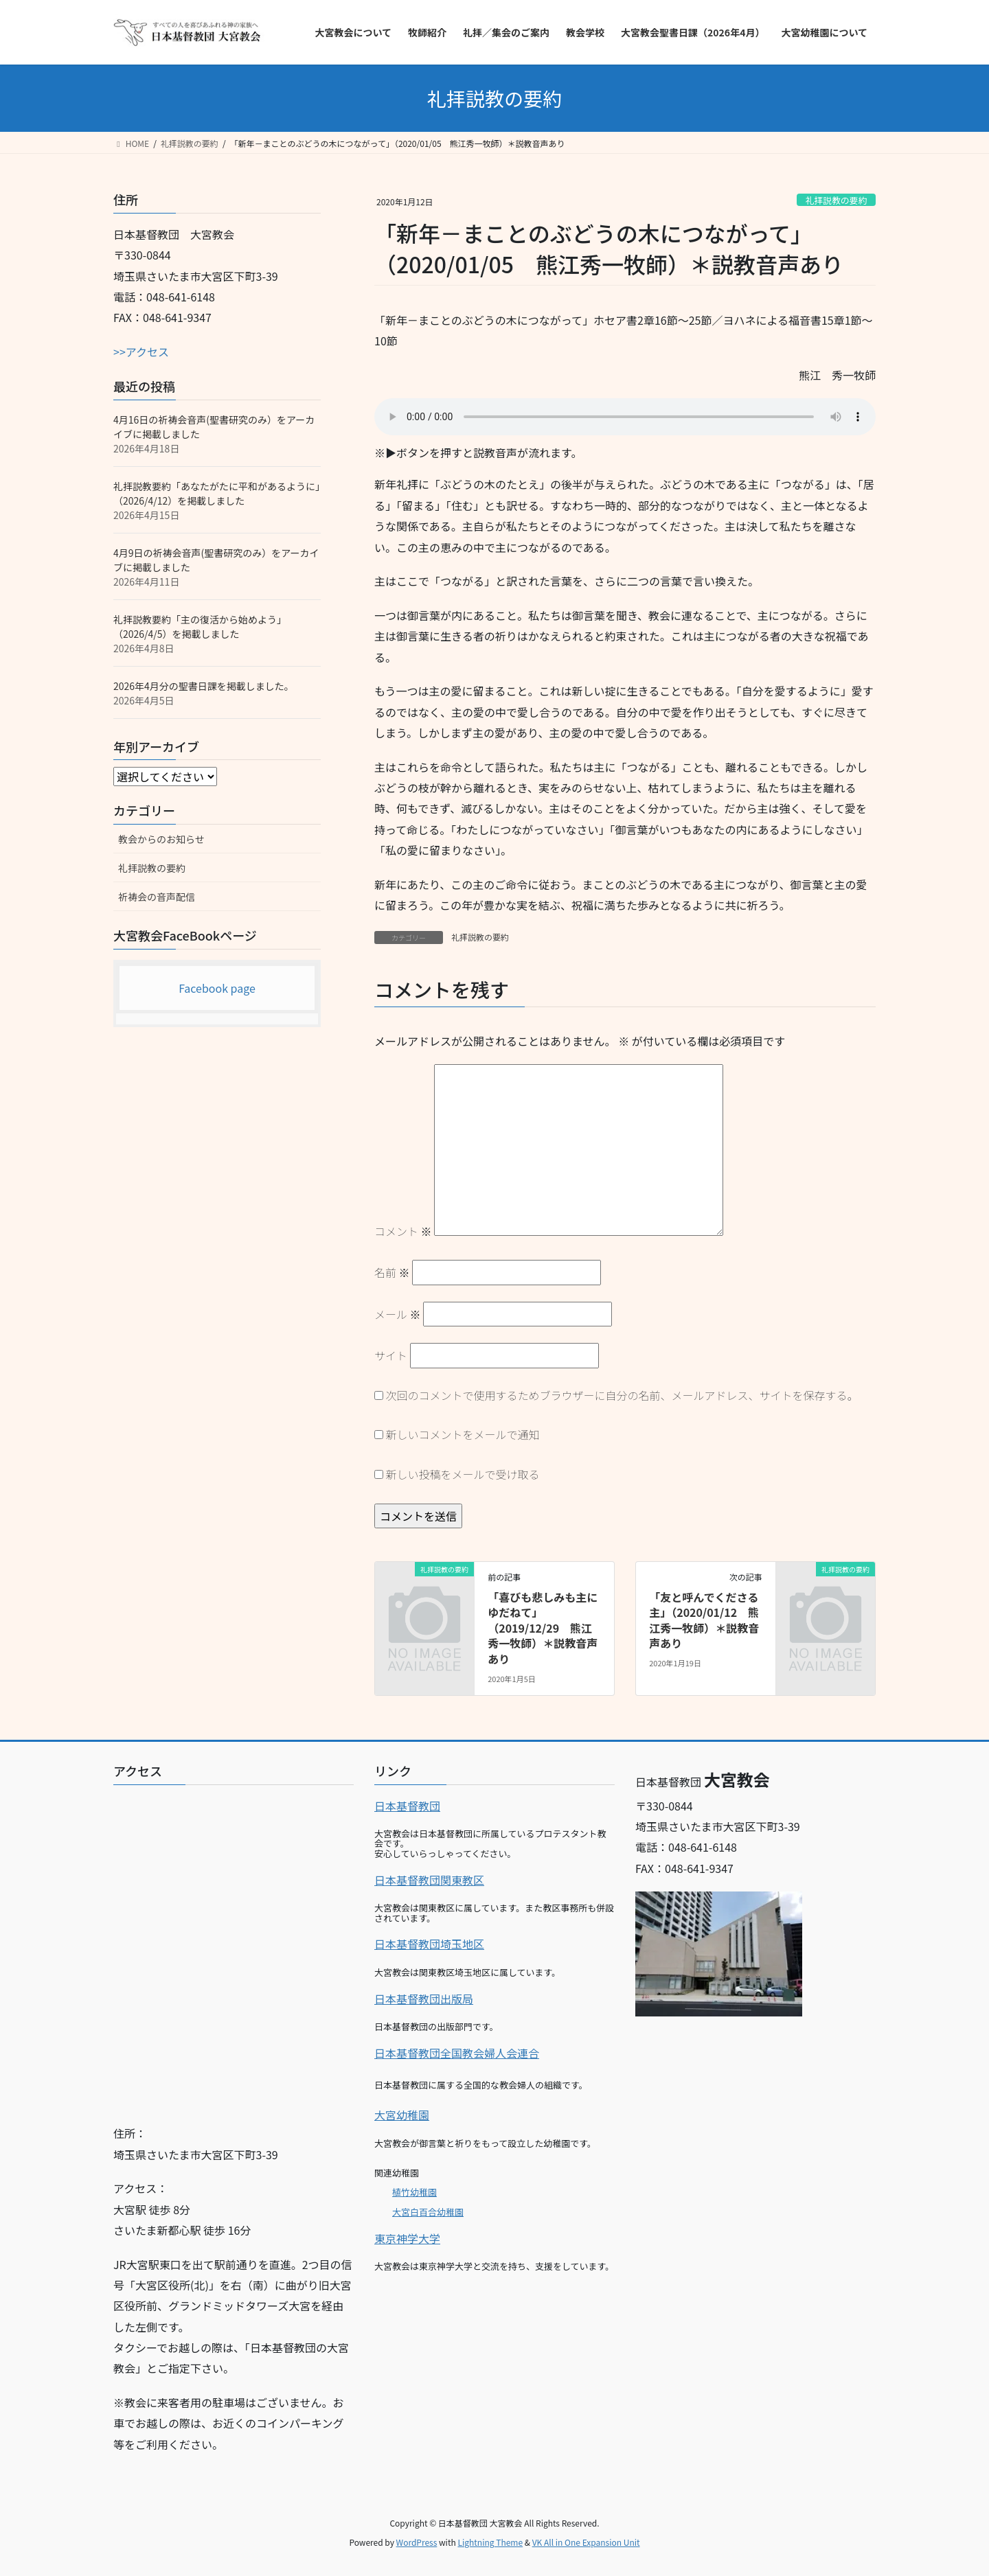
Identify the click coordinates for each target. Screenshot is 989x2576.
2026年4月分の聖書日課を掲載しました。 (203, 686)
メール (397, 1314)
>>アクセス (141, 351)
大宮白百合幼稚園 (428, 2211)
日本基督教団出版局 (423, 1998)
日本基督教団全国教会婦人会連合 (456, 2053)
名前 (392, 1272)
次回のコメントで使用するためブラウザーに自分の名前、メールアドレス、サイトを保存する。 (622, 1395)
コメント (403, 1231)
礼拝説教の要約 (836, 200)
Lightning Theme (490, 2542)
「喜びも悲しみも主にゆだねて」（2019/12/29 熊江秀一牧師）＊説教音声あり (543, 1628)
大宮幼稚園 (401, 2114)
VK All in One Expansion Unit (586, 2542)
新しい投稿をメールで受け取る (463, 1474)
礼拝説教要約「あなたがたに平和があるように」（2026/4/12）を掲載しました (216, 493)
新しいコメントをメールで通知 (463, 1434)
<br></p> (233, 1949)
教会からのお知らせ (161, 839)
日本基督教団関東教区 (429, 1880)
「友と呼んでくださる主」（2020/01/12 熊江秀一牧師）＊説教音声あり (704, 1620)
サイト (390, 1355)
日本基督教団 (407, 1805)
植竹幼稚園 (414, 2191)
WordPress (416, 2542)
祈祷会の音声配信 (156, 897)
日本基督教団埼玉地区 (429, 1943)
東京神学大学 (407, 2238)
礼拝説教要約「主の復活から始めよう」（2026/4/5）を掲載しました (199, 626)
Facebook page (217, 988)
